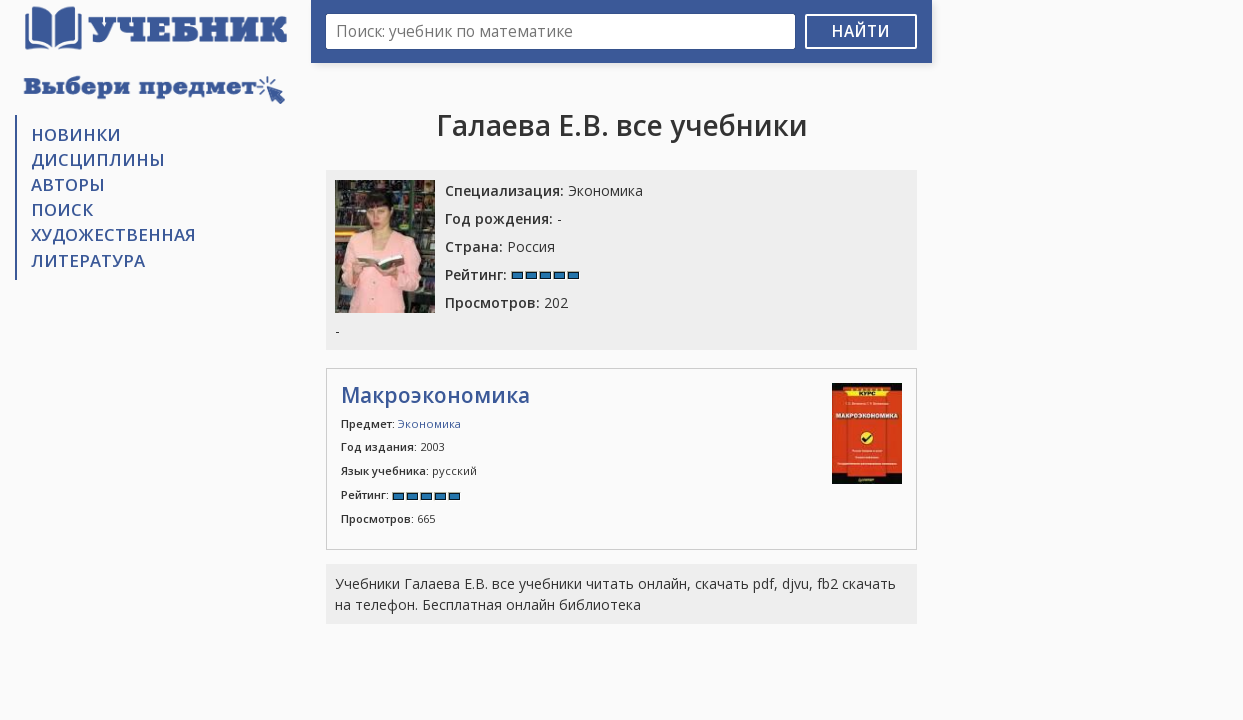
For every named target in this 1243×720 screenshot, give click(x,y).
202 (506, 302)
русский (409, 470)
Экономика (544, 190)
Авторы (68, 184)
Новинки (76, 134)
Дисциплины (98, 159)
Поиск (62, 209)
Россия (500, 246)
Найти (861, 31)
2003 (392, 446)
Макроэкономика (435, 395)
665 (388, 518)
